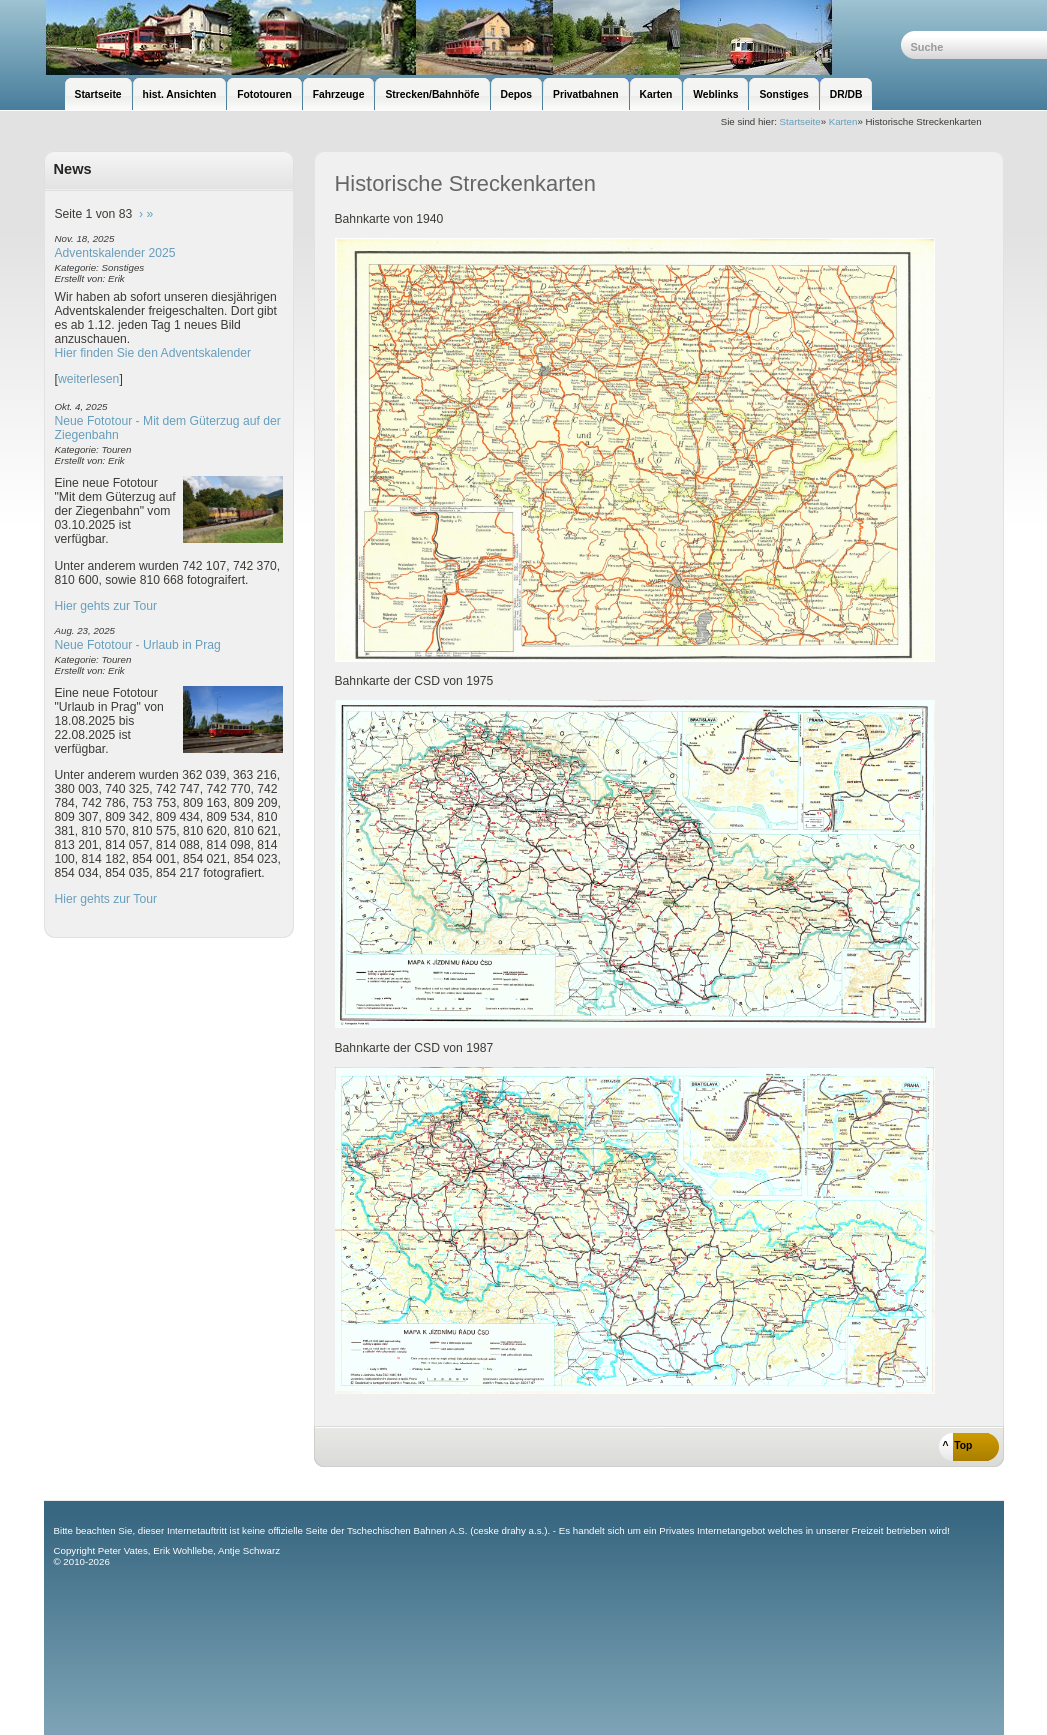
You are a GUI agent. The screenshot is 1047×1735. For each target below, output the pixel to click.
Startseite (800, 121)
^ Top (958, 1445)
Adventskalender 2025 (115, 253)
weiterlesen (89, 379)
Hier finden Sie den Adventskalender (153, 353)
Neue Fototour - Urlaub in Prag (138, 645)
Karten (843, 121)
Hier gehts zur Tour (106, 606)
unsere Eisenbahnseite (472, 37)
